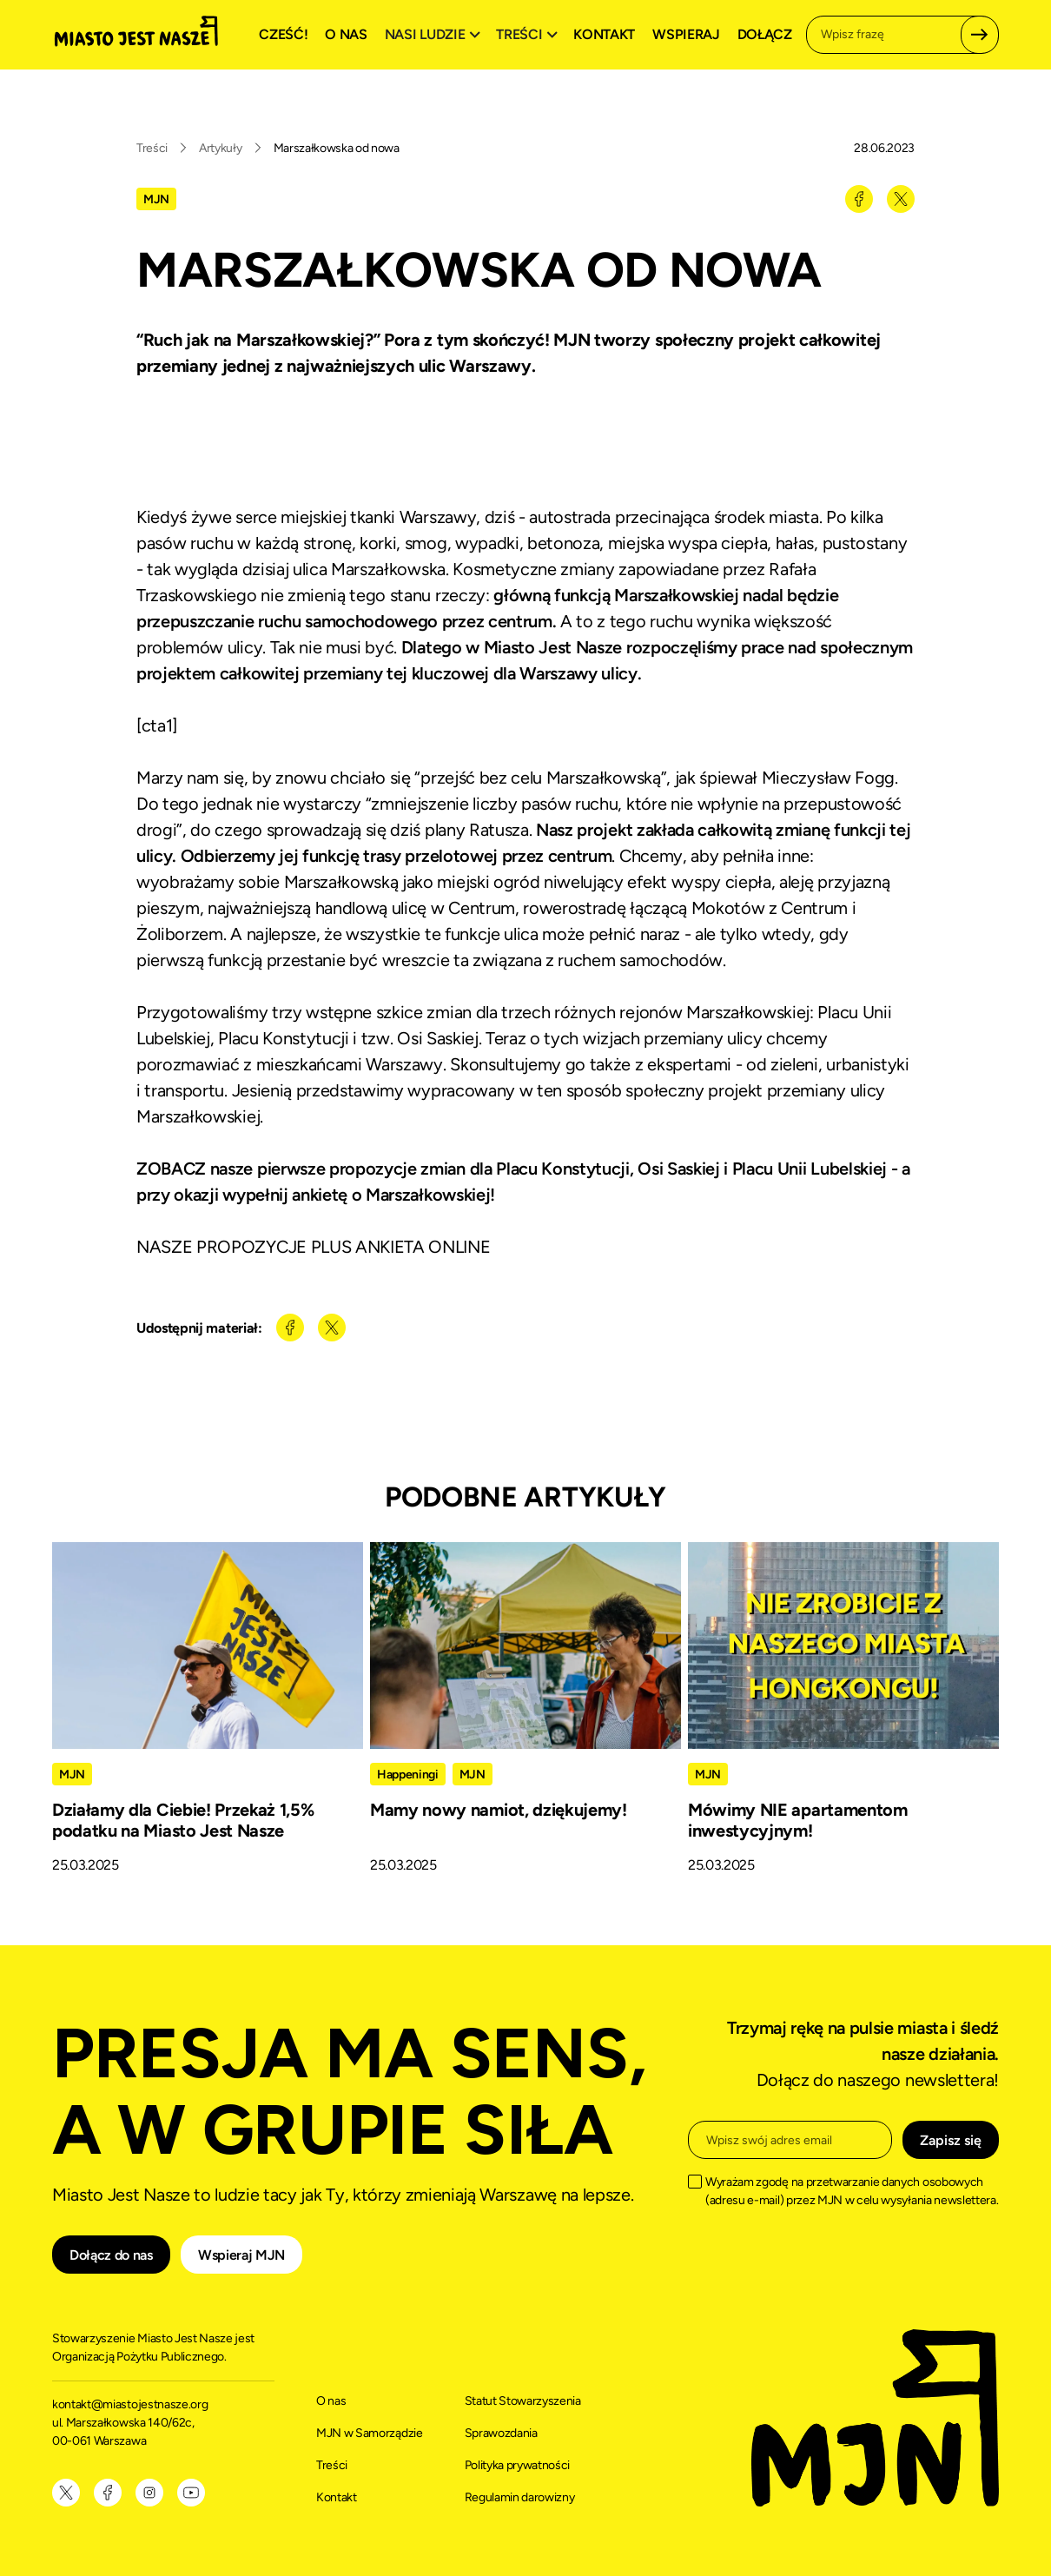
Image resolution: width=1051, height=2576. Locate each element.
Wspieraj (685, 34)
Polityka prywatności (518, 2465)
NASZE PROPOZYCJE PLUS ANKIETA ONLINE (313, 1246)
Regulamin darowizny (520, 2497)
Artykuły (220, 148)
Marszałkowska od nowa (337, 148)
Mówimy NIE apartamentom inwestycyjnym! (798, 1820)
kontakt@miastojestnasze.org (131, 2404)
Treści (152, 148)
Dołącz (764, 34)
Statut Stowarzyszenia (523, 2401)
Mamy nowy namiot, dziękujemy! (498, 1809)
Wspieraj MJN (241, 2255)
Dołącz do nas (111, 2255)
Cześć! (283, 34)
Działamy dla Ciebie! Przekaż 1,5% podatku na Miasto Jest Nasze (183, 1820)
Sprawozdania (501, 2433)
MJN (156, 199)
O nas (346, 34)
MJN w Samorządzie (369, 2433)
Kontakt (604, 34)
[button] (435, 34)
